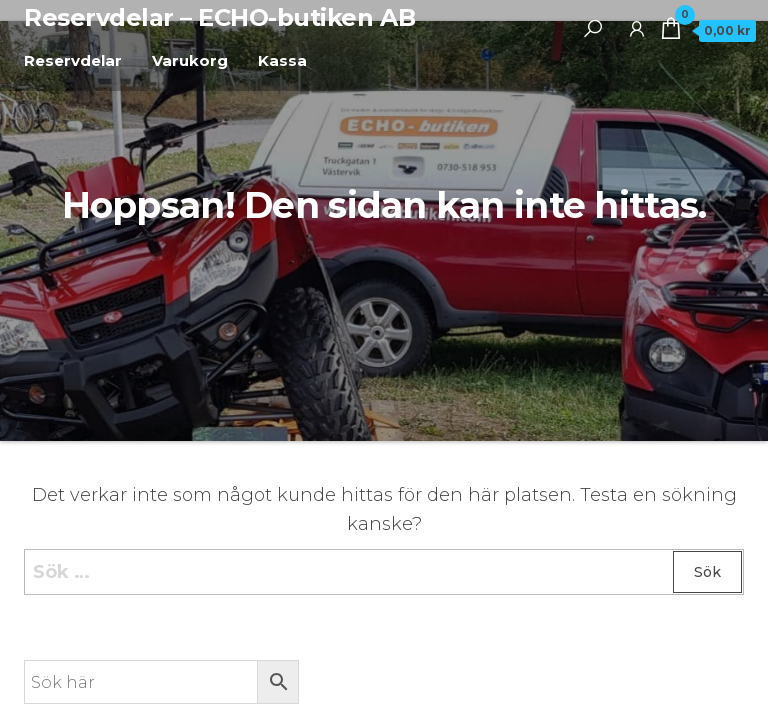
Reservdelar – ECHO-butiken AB (219, 17)
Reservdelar (73, 60)
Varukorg (190, 60)
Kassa (282, 60)
